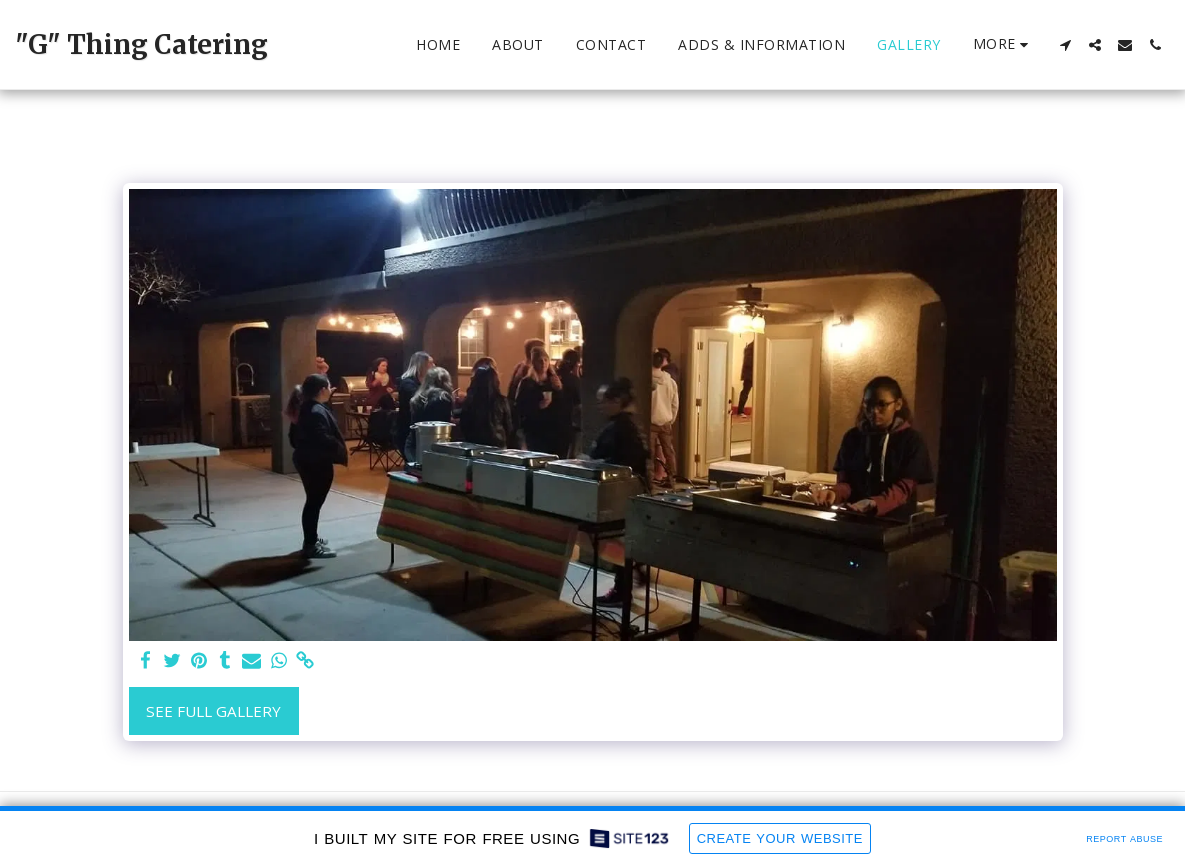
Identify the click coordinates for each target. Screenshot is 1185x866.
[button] (1065, 45)
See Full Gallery (213, 711)
